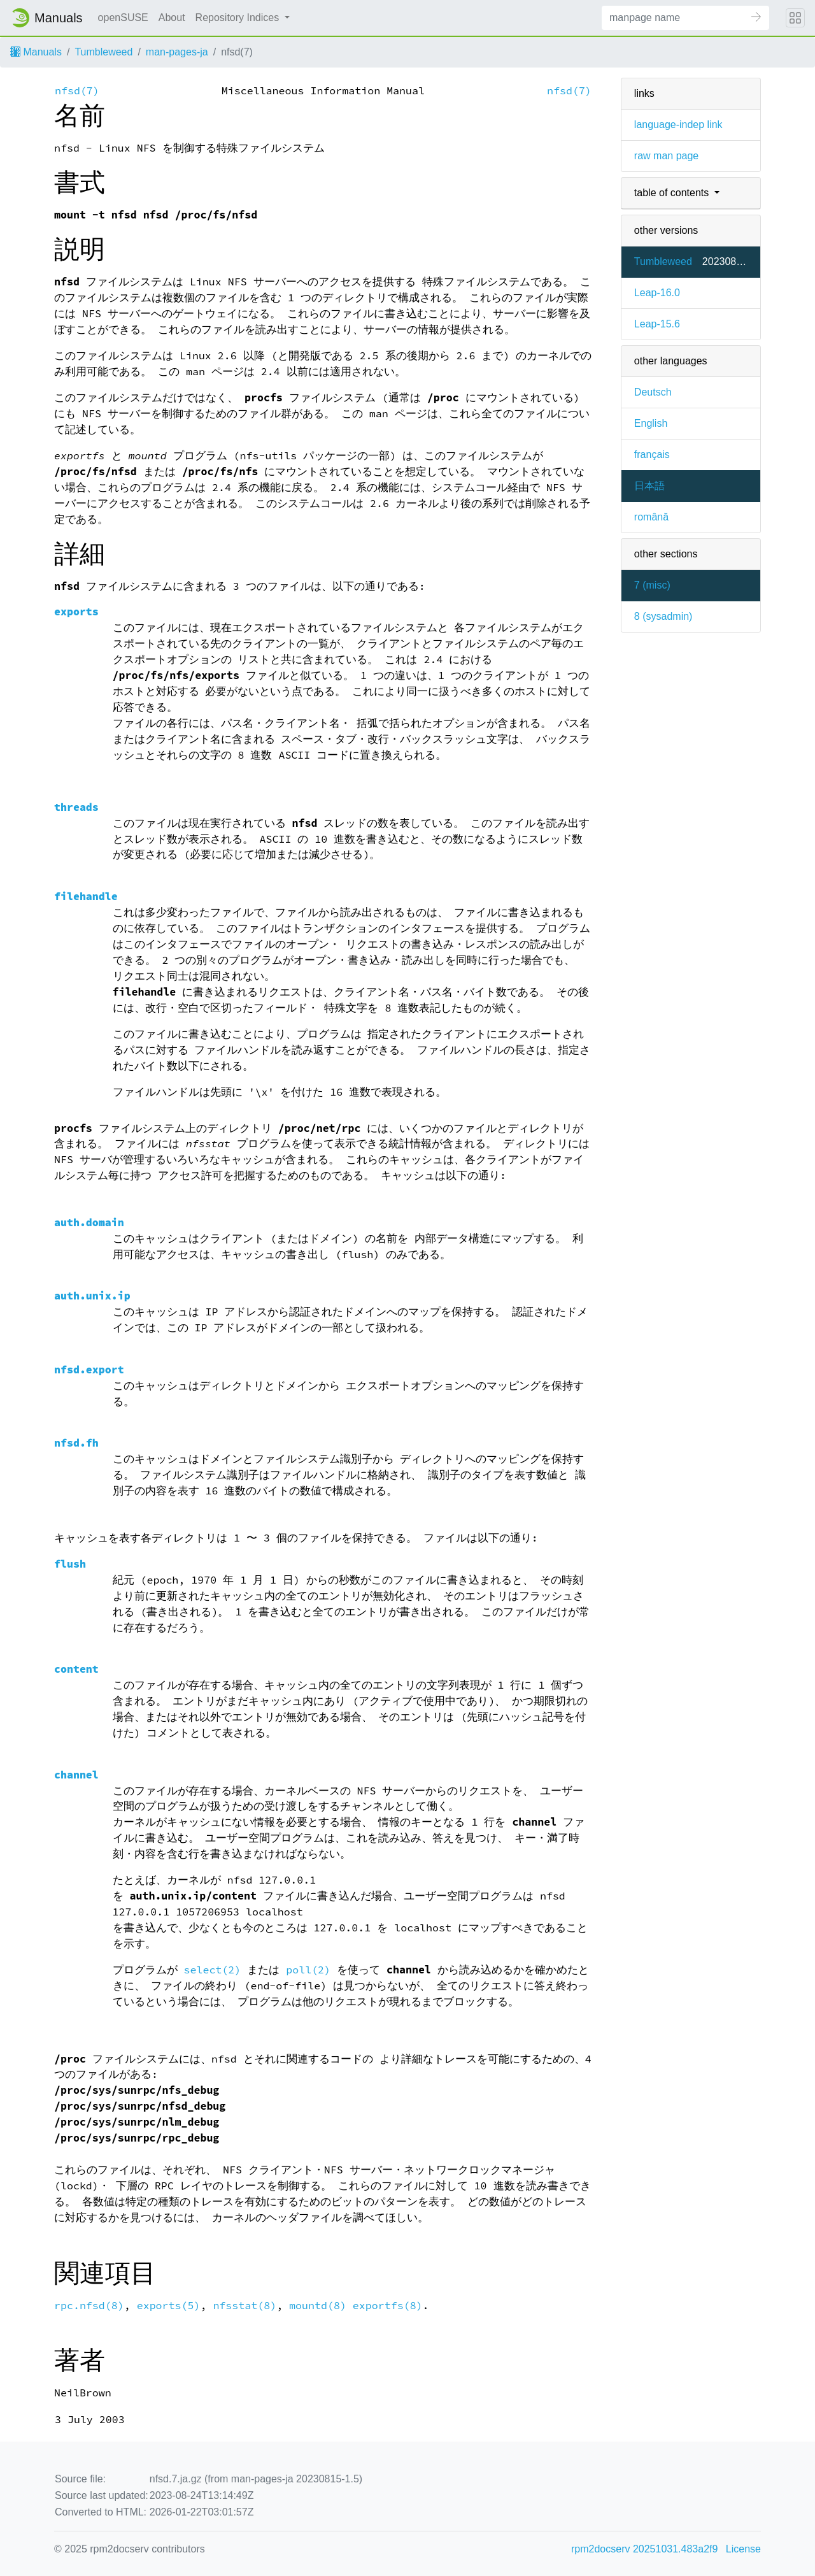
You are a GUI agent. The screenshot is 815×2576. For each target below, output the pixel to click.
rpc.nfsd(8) (89, 2305)
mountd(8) (317, 2305)
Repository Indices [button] (238, 17)
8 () (663, 616)
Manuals (36, 52)
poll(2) (308, 1970)
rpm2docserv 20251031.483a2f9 (644, 2549)
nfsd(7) (77, 90)
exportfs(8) (388, 2305)
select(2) (212, 1970)
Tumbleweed (103, 52)
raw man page (666, 155)
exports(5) (169, 2305)
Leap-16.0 (657, 292)
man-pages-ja (177, 52)
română (651, 517)
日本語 (649, 485)
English (650, 423)
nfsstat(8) (244, 2305)
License (743, 2549)
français (652, 454)
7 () (652, 585)
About (172, 17)
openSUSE (123, 17)
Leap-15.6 (657, 323)
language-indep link (678, 124)
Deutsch (653, 392)
